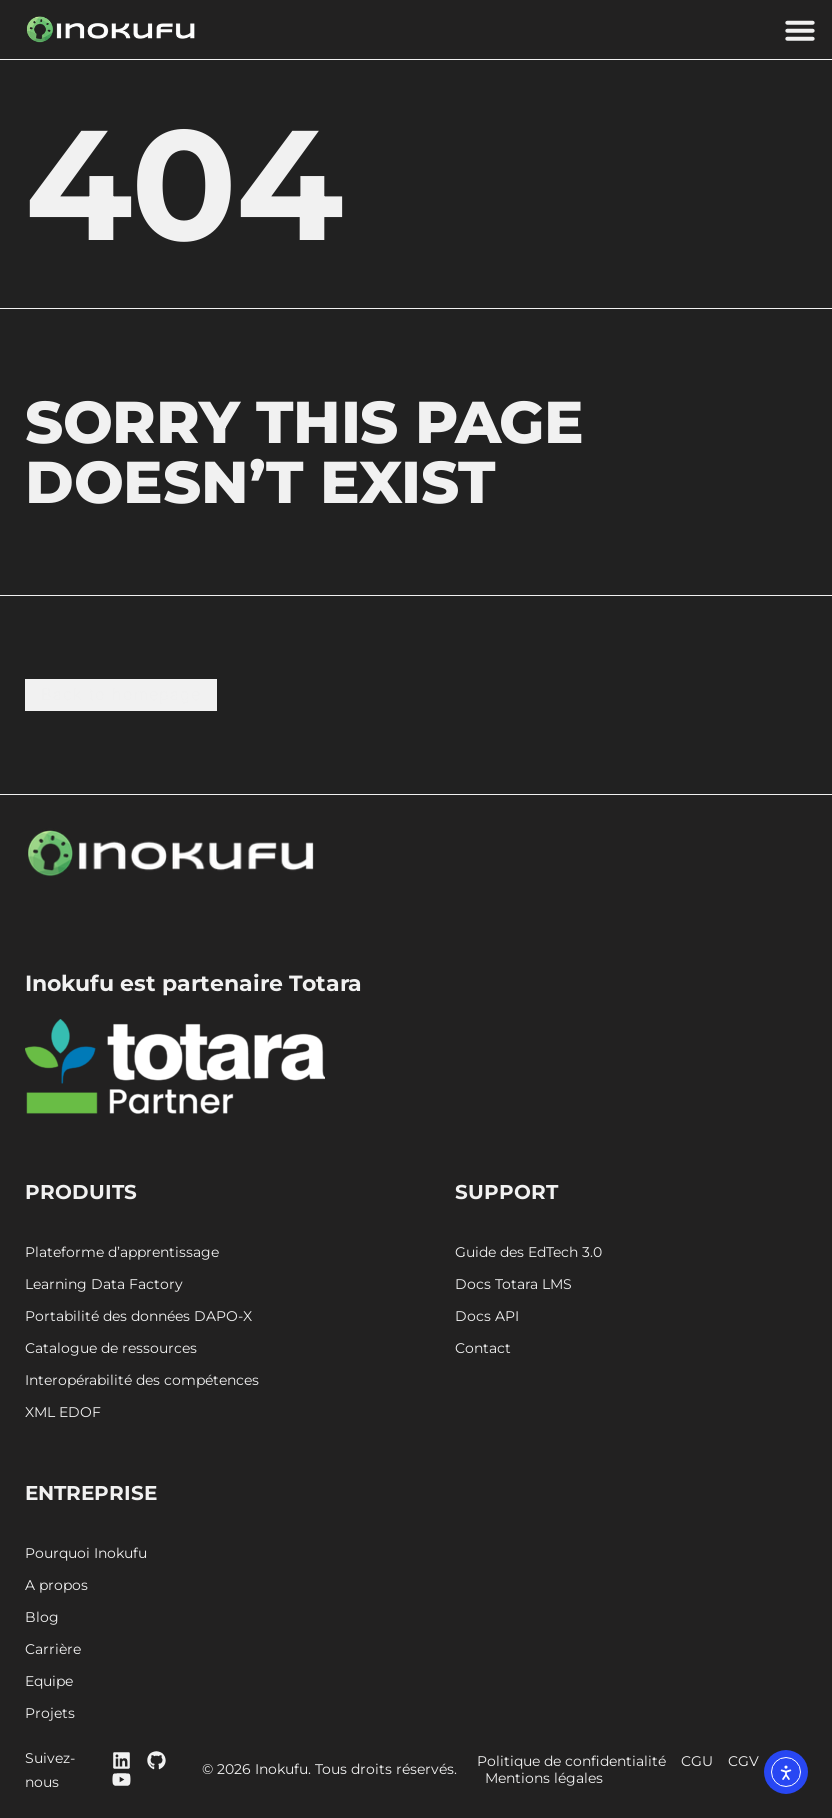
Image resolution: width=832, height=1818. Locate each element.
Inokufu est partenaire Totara (193, 984)
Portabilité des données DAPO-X (138, 1317)
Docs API (487, 1317)
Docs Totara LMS (513, 1285)
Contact (483, 1349)
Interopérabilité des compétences (142, 1381)
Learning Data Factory (104, 1285)
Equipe (49, 1682)
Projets (50, 1714)
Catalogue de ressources (111, 1349)
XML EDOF (63, 1413)
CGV (750, 1762)
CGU (704, 1762)
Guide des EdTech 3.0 (528, 1253)
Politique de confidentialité (578, 1762)
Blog (42, 1618)
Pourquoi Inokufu (86, 1554)
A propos (56, 1586)
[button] (800, 30)
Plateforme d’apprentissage (122, 1253)
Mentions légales (550, 1779)
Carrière (53, 1650)
